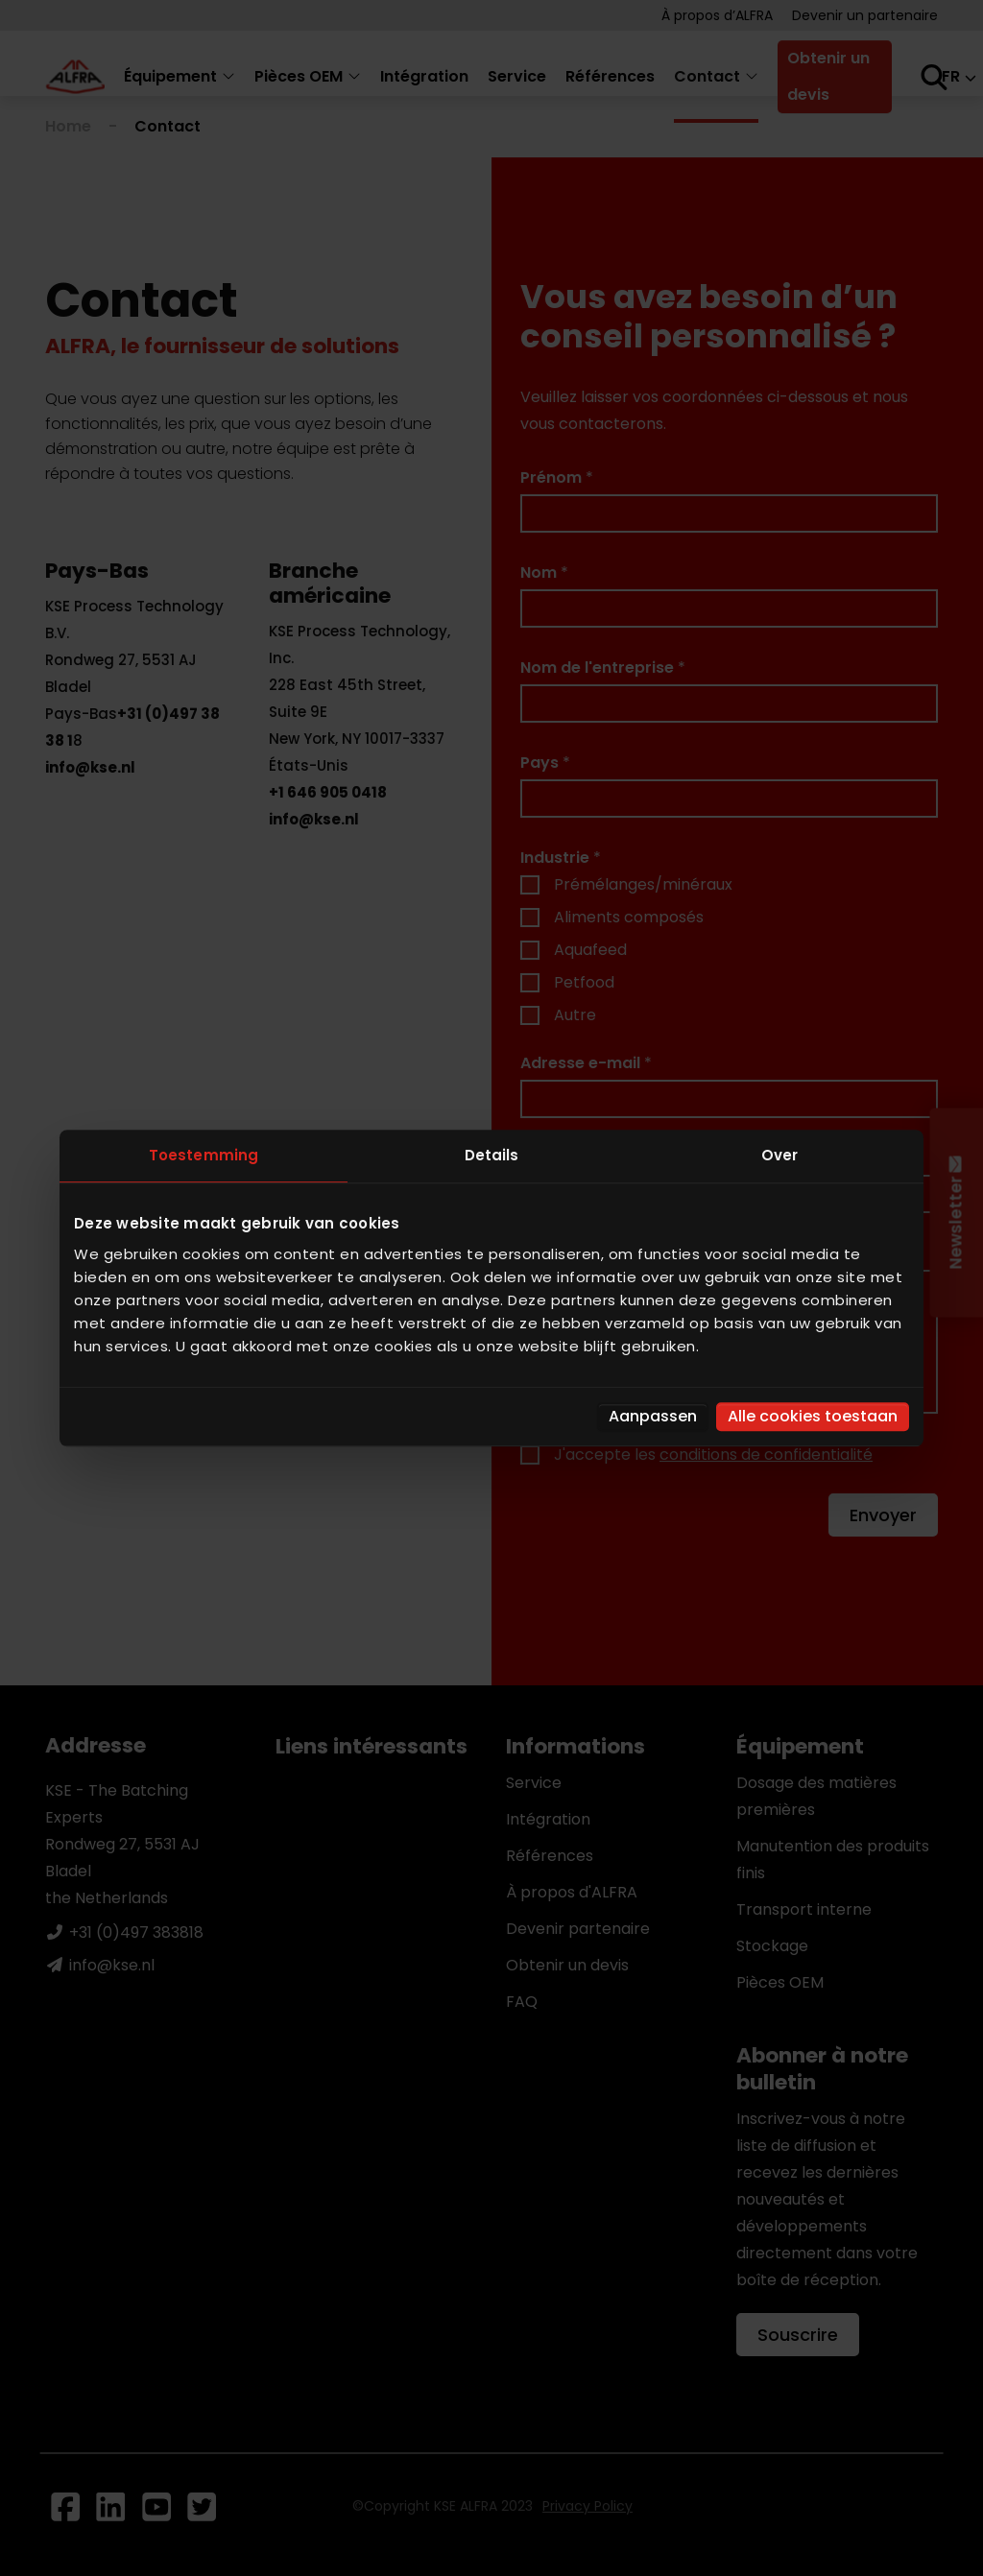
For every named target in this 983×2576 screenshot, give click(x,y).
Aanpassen (653, 1416)
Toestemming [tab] (203, 1155)
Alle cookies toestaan (813, 1416)
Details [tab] (492, 1155)
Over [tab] (779, 1155)
